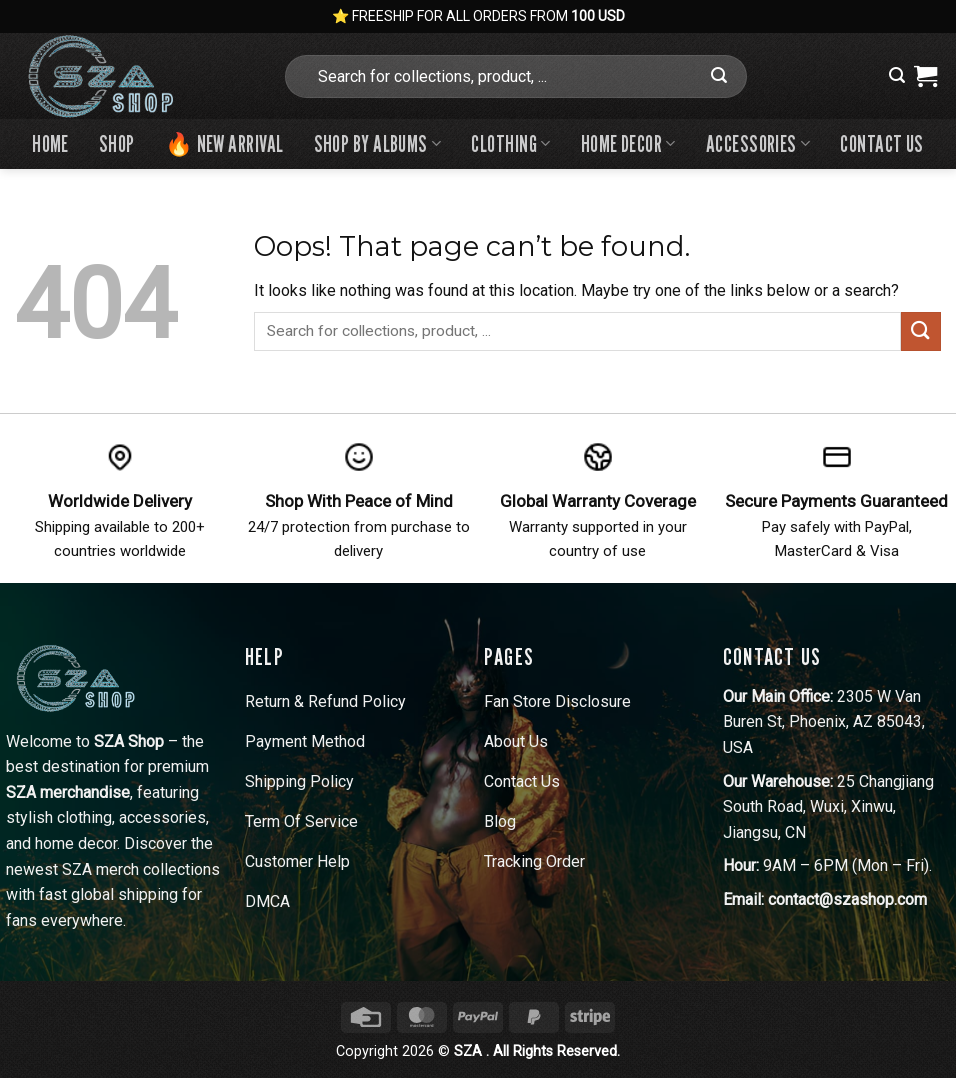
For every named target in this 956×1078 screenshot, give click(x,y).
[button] (897, 75)
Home (50, 143)
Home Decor (628, 143)
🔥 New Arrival (224, 143)
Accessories (758, 143)
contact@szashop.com (847, 899)
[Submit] (720, 76)
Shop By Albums (378, 143)
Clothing (510, 143)
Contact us (881, 143)
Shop (117, 143)
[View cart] (925, 76)
